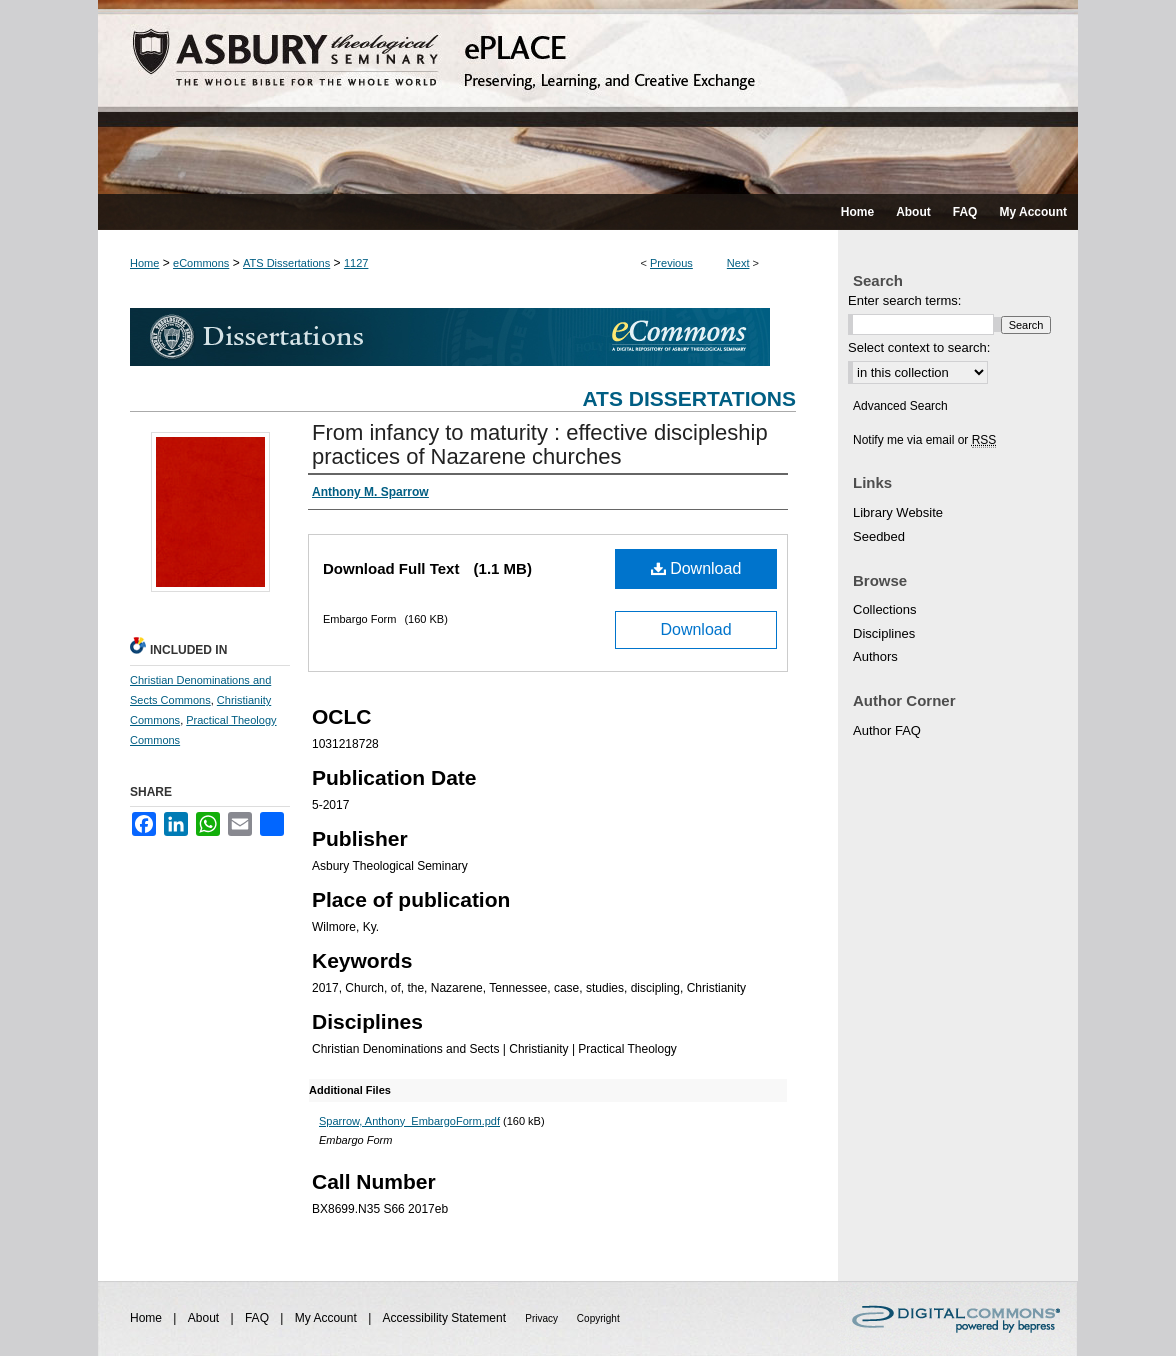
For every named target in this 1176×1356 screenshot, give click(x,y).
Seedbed (879, 536)
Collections (885, 609)
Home (144, 263)
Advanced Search (900, 406)
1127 (356, 263)
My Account (327, 1318)
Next (738, 263)
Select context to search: (919, 347)
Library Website (898, 512)
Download (696, 568)
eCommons (201, 263)
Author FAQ (887, 730)
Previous (671, 263)
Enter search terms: (904, 300)
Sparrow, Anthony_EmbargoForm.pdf (409, 1121)
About (205, 1318)
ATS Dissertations (286, 263)
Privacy (543, 1318)
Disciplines (884, 633)
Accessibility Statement (446, 1318)
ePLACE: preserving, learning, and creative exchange (588, 97)
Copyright (598, 1318)
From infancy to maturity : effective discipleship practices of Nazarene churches (540, 444)
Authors (875, 656)
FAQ (258, 1318)
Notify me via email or (924, 440)
